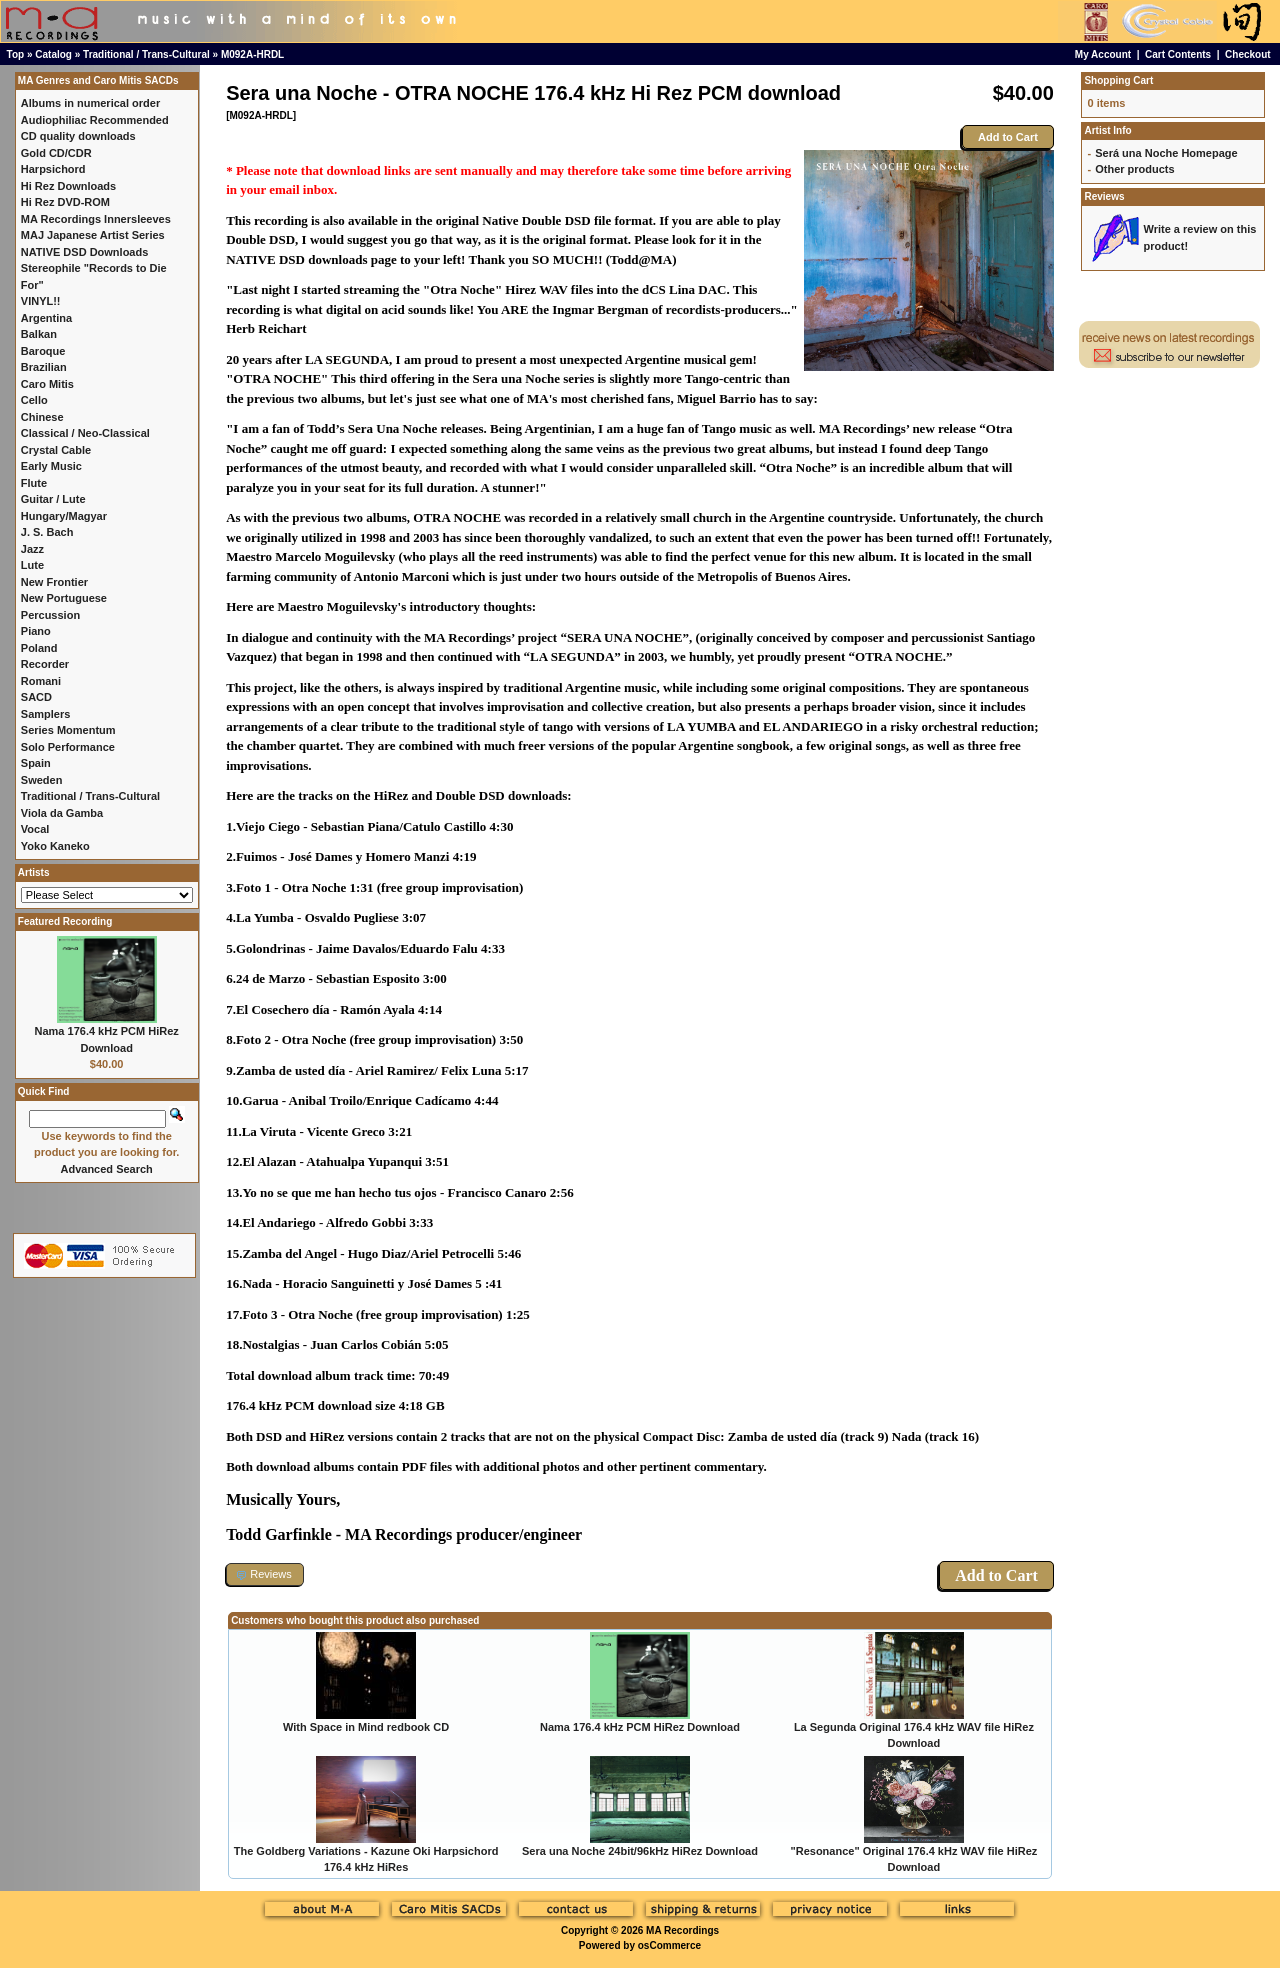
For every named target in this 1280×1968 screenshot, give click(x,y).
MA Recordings (682, 1930)
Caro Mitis (47, 384)
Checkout (1248, 54)
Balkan (39, 334)
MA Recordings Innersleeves (96, 219)
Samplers (46, 714)
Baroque (43, 351)
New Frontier (54, 582)
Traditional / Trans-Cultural (146, 54)
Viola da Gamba (62, 813)
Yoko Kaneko (55, 846)
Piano (36, 631)
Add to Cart (1008, 137)
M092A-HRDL (252, 54)
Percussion (50, 615)
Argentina (46, 318)
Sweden (42, 780)
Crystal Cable (56, 450)
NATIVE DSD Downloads (85, 252)
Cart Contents (1178, 54)
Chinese (42, 417)
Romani (41, 681)
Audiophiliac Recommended (95, 120)
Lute (32, 565)
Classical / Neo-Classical (85, 433)
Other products (1134, 169)
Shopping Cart (1118, 80)
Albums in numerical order (90, 103)
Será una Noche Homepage (1166, 153)
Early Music (51, 466)
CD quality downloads (78, 136)
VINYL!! (41, 301)
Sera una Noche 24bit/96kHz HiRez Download (640, 1851)
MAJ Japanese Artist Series (93, 235)
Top (16, 54)
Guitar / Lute (53, 499)
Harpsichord (53, 169)
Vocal (35, 829)
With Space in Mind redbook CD (366, 1727)
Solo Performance (68, 747)
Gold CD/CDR (56, 153)
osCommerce (669, 1945)
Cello (34, 400)
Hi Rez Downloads (68, 186)
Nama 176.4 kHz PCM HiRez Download (640, 1727)
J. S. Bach (47, 532)
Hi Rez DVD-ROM (65, 202)
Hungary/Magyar (64, 516)
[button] (265, 1574)
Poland (39, 648)
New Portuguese (64, 598)
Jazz (32, 549)
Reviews (1104, 196)
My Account (1103, 54)
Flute (34, 483)
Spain (36, 763)
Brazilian (44, 367)
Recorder (45, 664)
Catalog (53, 54)
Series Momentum (68, 730)
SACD (36, 697)
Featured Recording (65, 921)
